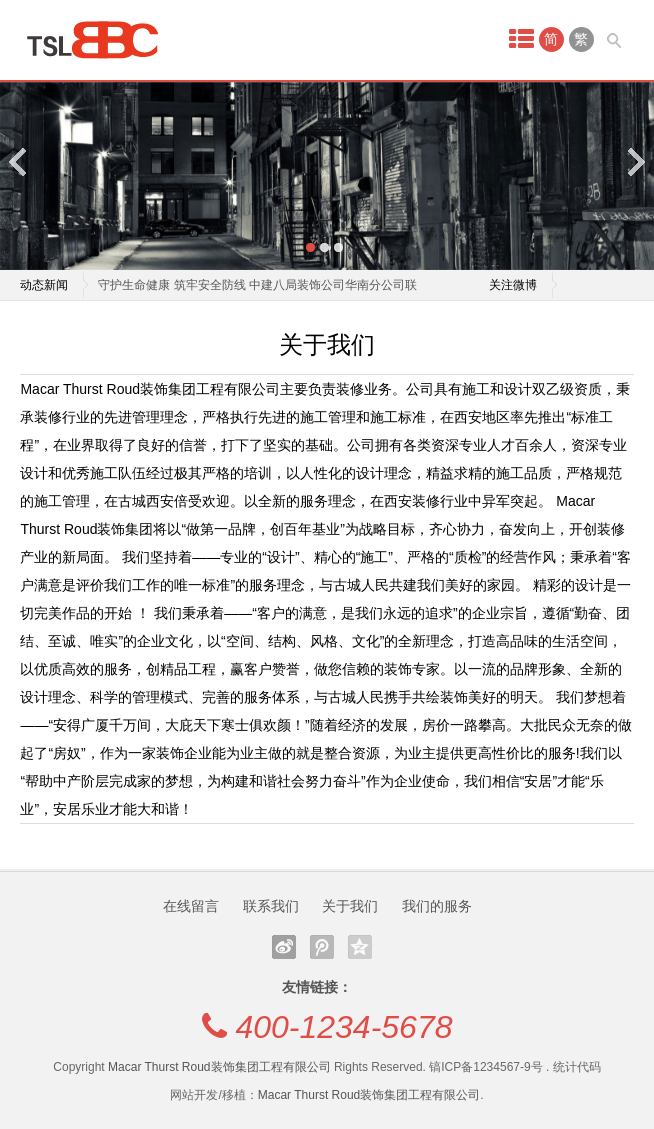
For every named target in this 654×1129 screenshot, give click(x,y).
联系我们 (271, 906)
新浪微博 (284, 947)
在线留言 (191, 906)
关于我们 (350, 906)
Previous (19, 161)
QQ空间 (360, 947)
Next (635, 161)
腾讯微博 (322, 947)
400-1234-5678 (343, 1027)
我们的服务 (437, 906)
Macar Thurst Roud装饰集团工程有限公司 (219, 1067)
